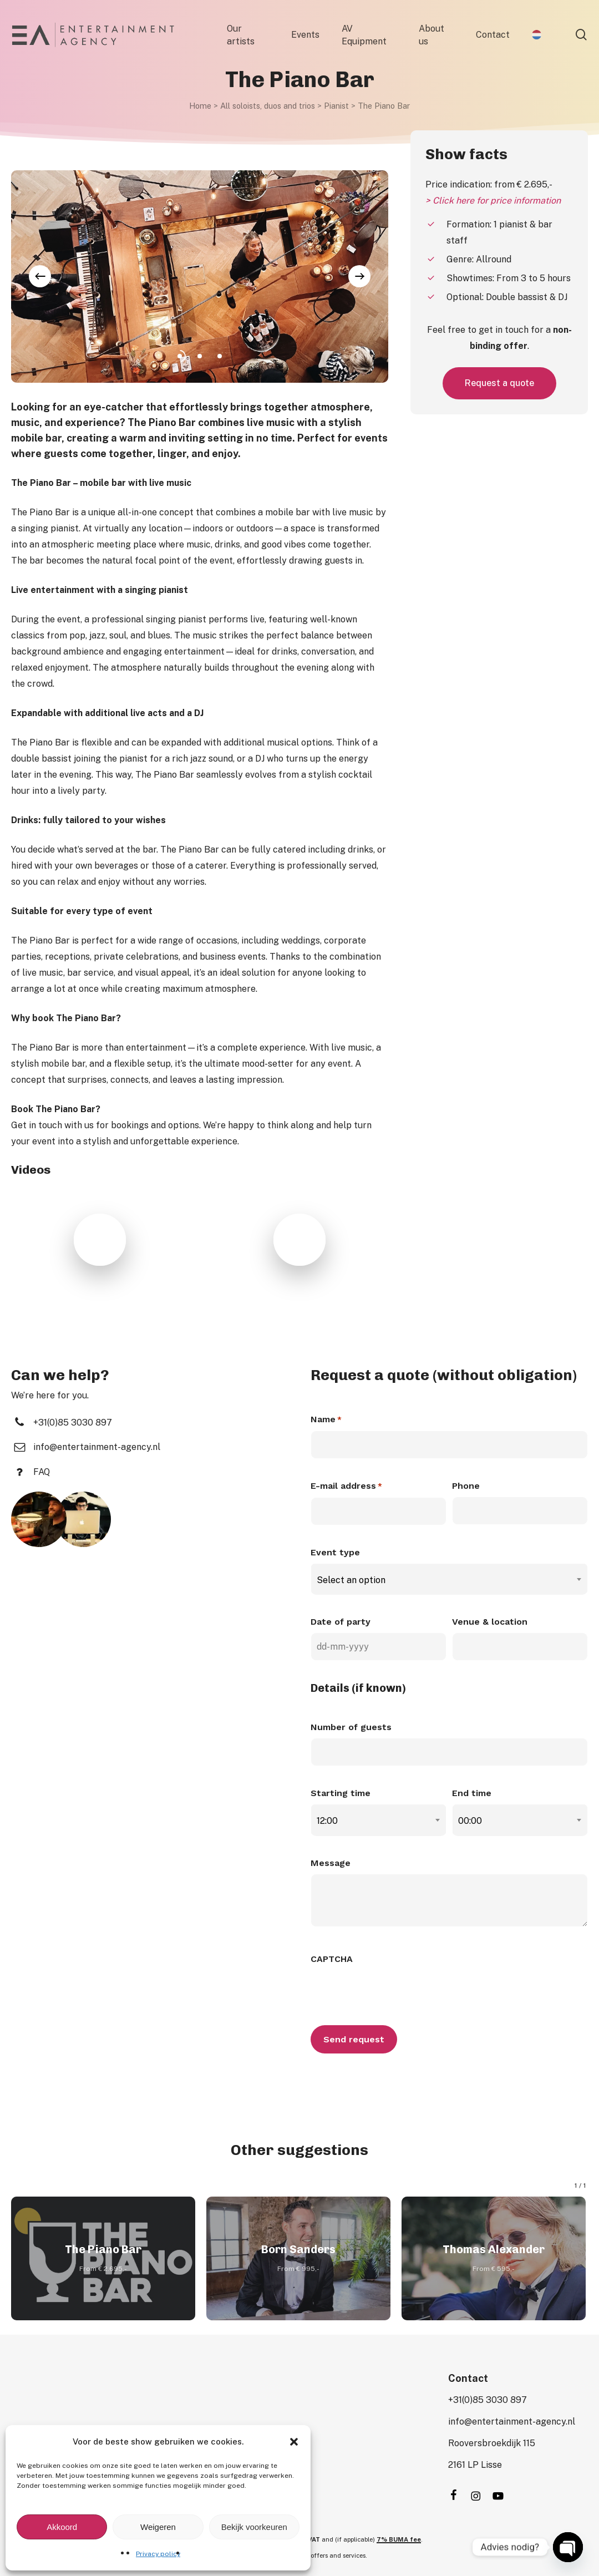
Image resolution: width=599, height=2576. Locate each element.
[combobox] (449, 1580)
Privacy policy (158, 2554)
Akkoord (62, 2527)
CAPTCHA (332, 1959)
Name (326, 1420)
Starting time (340, 1793)
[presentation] (395, 1991)
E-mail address (346, 1486)
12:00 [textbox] (327, 1821)
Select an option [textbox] (351, 1580)
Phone (466, 1485)
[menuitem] (536, 34)
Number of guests (351, 1727)
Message (331, 1863)
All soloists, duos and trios (267, 105)
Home (200, 105)
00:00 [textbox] (470, 1821)
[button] (294, 2441)
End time (471, 1793)
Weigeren (158, 2527)
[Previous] (40, 276)
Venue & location (489, 1621)
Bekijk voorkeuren (254, 2527)
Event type (335, 1552)
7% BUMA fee (399, 2539)
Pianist (336, 105)
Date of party (340, 1621)
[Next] (359, 276)
